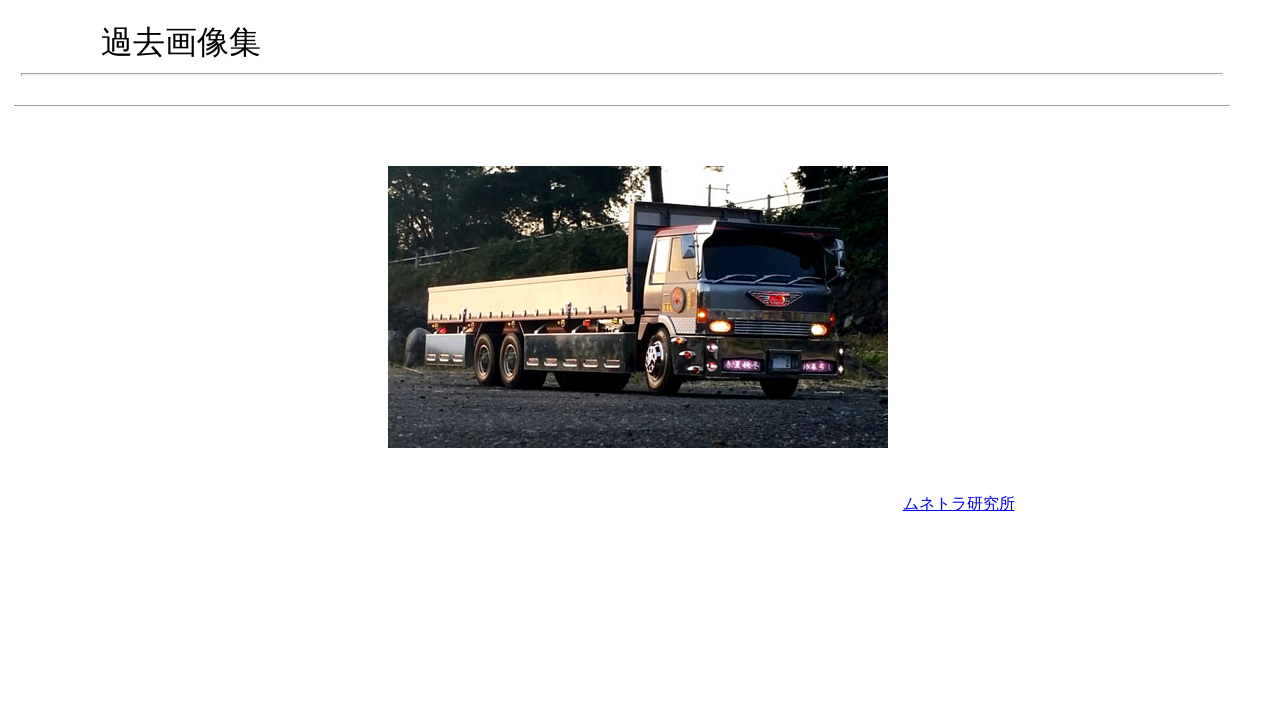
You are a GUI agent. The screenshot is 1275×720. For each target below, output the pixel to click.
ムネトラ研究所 (959, 503)
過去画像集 (181, 42)
